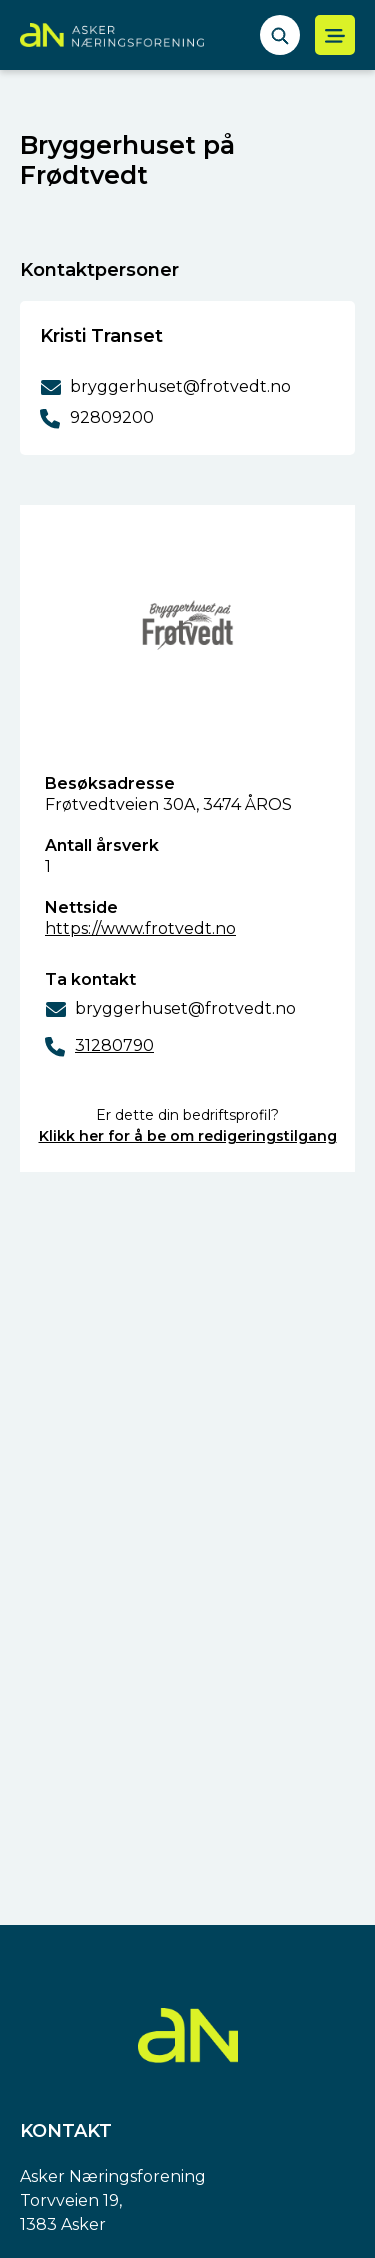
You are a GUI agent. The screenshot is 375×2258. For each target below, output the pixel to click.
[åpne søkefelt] (280, 35)
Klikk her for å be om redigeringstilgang (188, 1136)
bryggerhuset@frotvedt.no (185, 1008)
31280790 (114, 1045)
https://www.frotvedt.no (140, 928)
